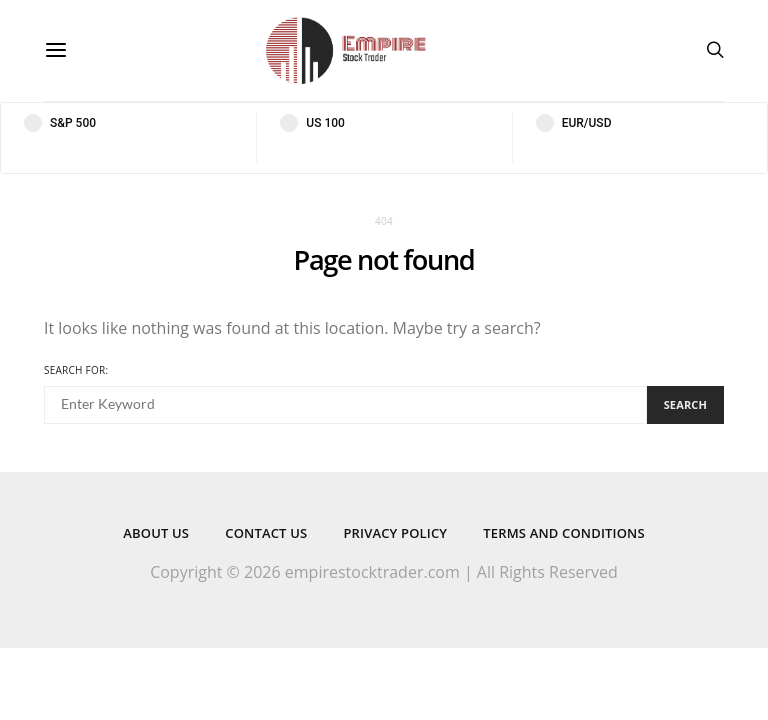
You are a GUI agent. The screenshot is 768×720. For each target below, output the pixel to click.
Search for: (76, 370)
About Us (156, 533)
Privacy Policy (395, 533)
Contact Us (266, 533)
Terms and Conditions (563, 533)
